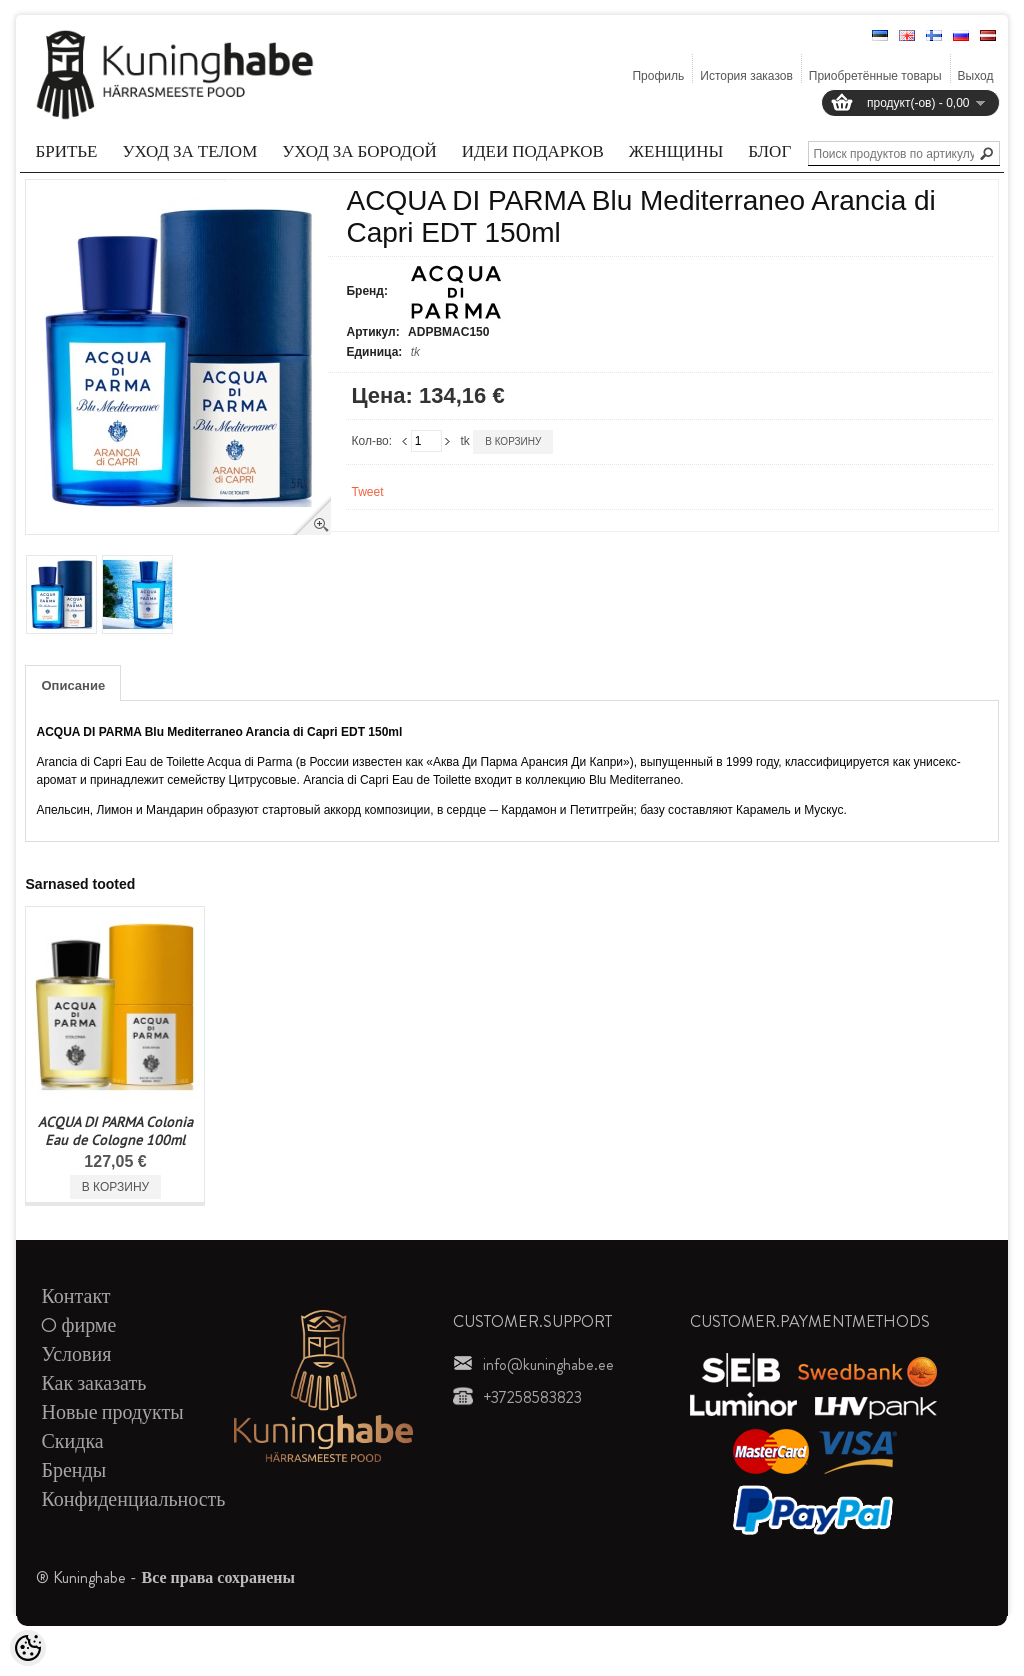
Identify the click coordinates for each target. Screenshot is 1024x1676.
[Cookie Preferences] (28, 1648)
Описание (73, 685)
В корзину (513, 441)
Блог (769, 151)
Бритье (66, 151)
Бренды (73, 1470)
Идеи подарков (533, 151)
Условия (76, 1354)
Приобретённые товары (875, 76)
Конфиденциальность (133, 1499)
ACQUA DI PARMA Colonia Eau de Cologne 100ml (115, 1131)
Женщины (676, 151)
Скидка (72, 1441)
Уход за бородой (359, 151)
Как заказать (93, 1383)
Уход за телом (190, 151)
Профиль (658, 76)
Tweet (367, 492)
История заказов (746, 76)
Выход (976, 76)
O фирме (78, 1325)
